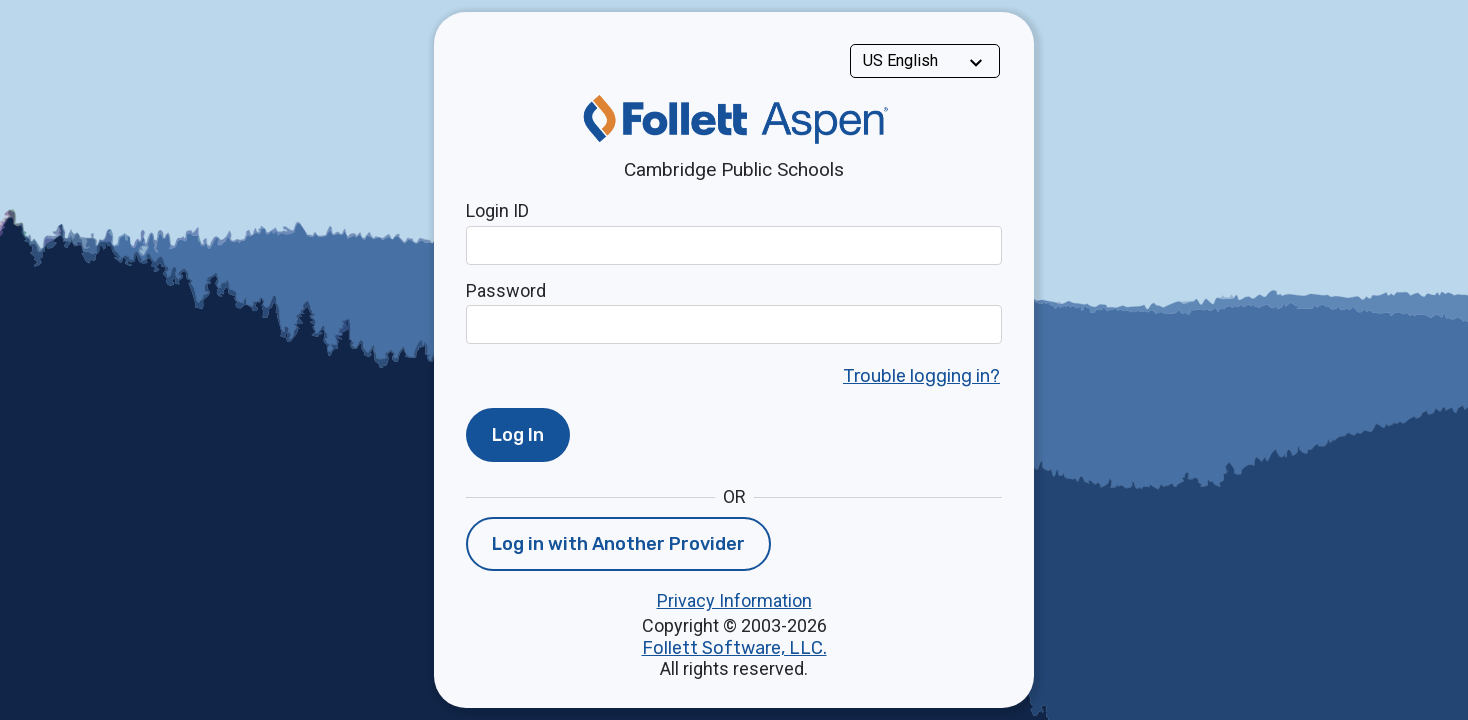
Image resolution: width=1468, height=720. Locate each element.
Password (506, 290)
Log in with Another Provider (618, 544)
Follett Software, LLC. (734, 648)
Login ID (497, 210)
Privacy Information (734, 600)
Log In (518, 435)
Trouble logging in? (921, 376)
